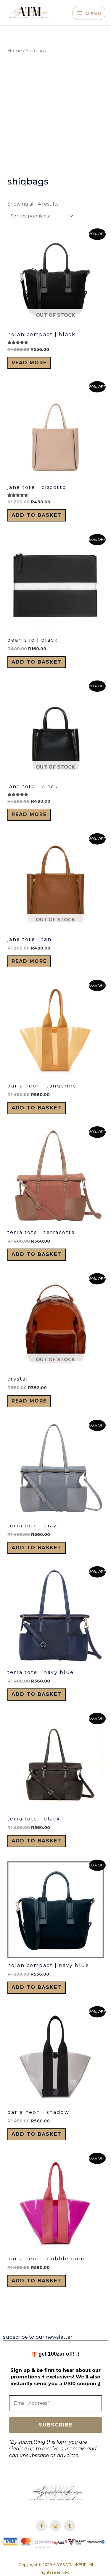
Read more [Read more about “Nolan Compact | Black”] (29, 362)
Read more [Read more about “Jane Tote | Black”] (29, 814)
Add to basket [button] (37, 515)
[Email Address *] (55, 2403)
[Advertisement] (55, 114)
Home (14, 50)
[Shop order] (41, 216)
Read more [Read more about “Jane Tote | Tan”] (29, 961)
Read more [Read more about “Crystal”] (29, 1401)
